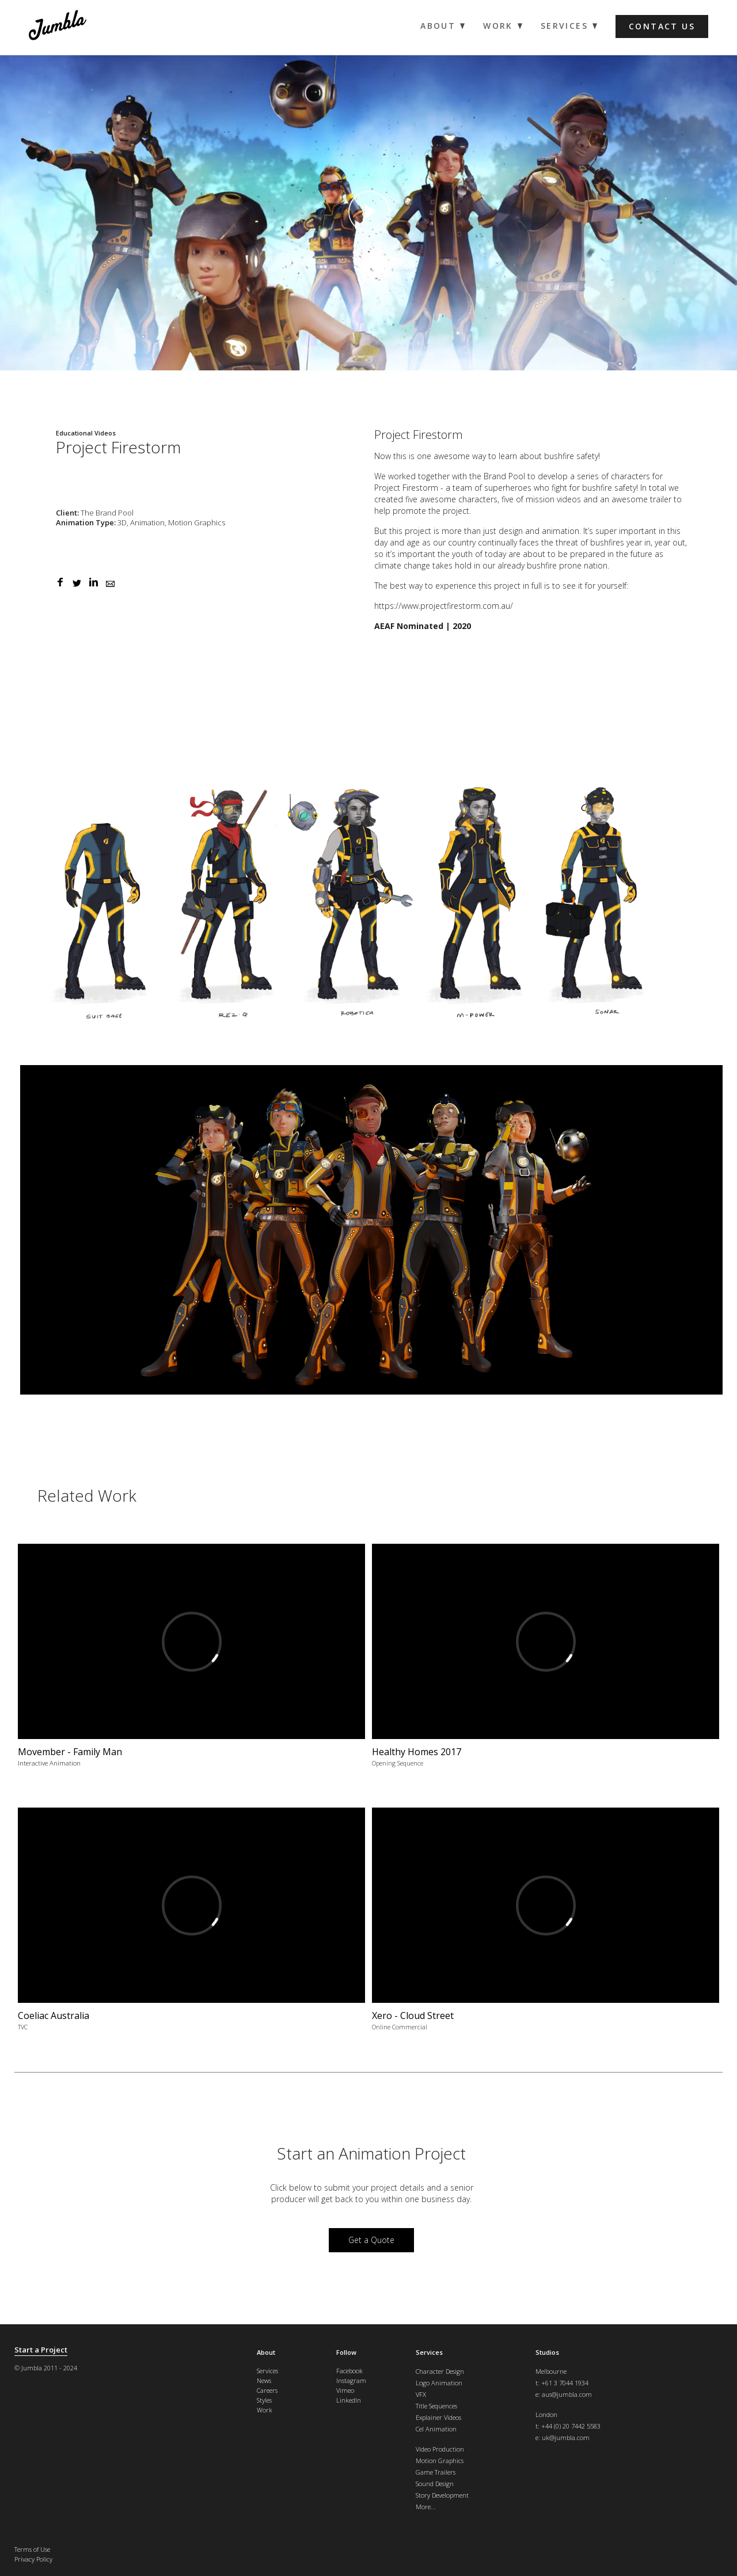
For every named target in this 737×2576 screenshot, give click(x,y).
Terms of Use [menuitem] (32, 2549)
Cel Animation (436, 2429)
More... (426, 2506)
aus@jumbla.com (567, 2394)
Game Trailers (435, 2472)
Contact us (662, 26)
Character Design (440, 2371)
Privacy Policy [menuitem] (33, 2559)
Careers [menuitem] (267, 2390)
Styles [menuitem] (264, 2400)
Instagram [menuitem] (351, 2380)
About (266, 2352)
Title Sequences (436, 2405)
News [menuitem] (264, 2380)
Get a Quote (371, 2239)
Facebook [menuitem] (349, 2370)
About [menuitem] (437, 26)
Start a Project (40, 2350)
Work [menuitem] (498, 26)
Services (429, 2352)
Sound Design (435, 2483)
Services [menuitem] (564, 26)
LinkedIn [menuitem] (348, 2400)
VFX (421, 2394)
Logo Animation (439, 2382)
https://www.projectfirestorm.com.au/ (443, 605)
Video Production (440, 2449)
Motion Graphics (440, 2460)
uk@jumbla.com (566, 2437)
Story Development (442, 2495)
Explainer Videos (438, 2417)
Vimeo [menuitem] (345, 2390)
